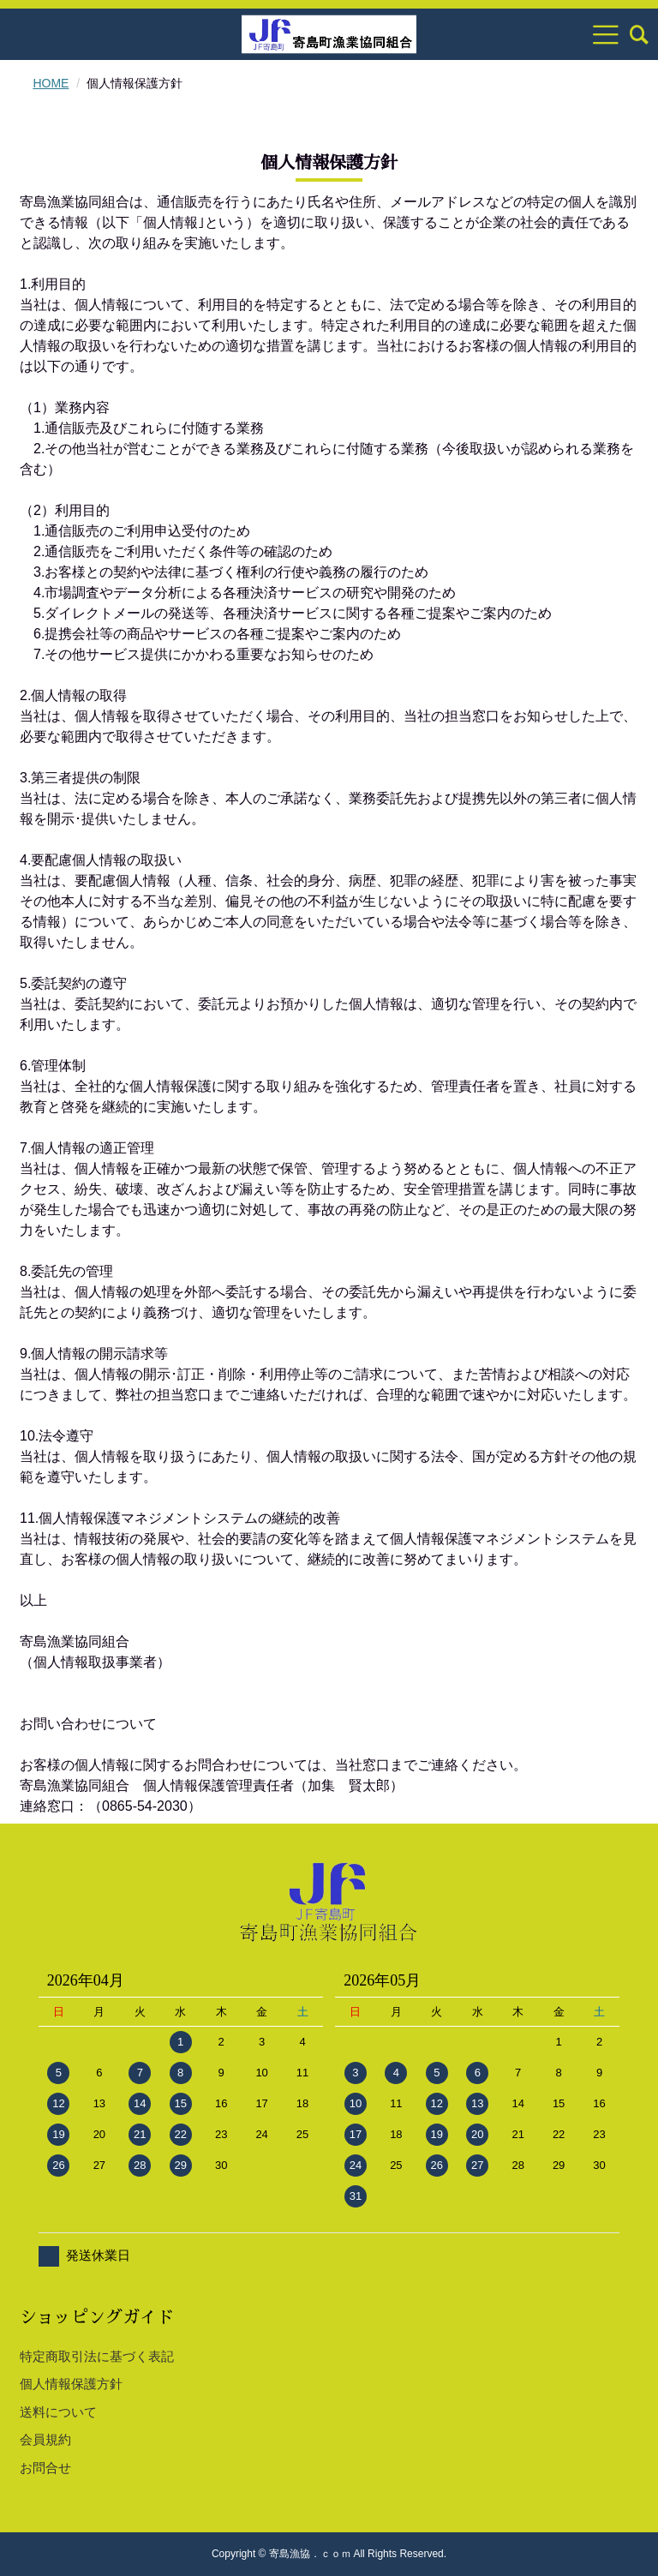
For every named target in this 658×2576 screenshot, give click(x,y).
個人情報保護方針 (71, 2383)
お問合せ (45, 2467)
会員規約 (45, 2439)
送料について (58, 2412)
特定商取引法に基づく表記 (97, 2356)
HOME (51, 83)
